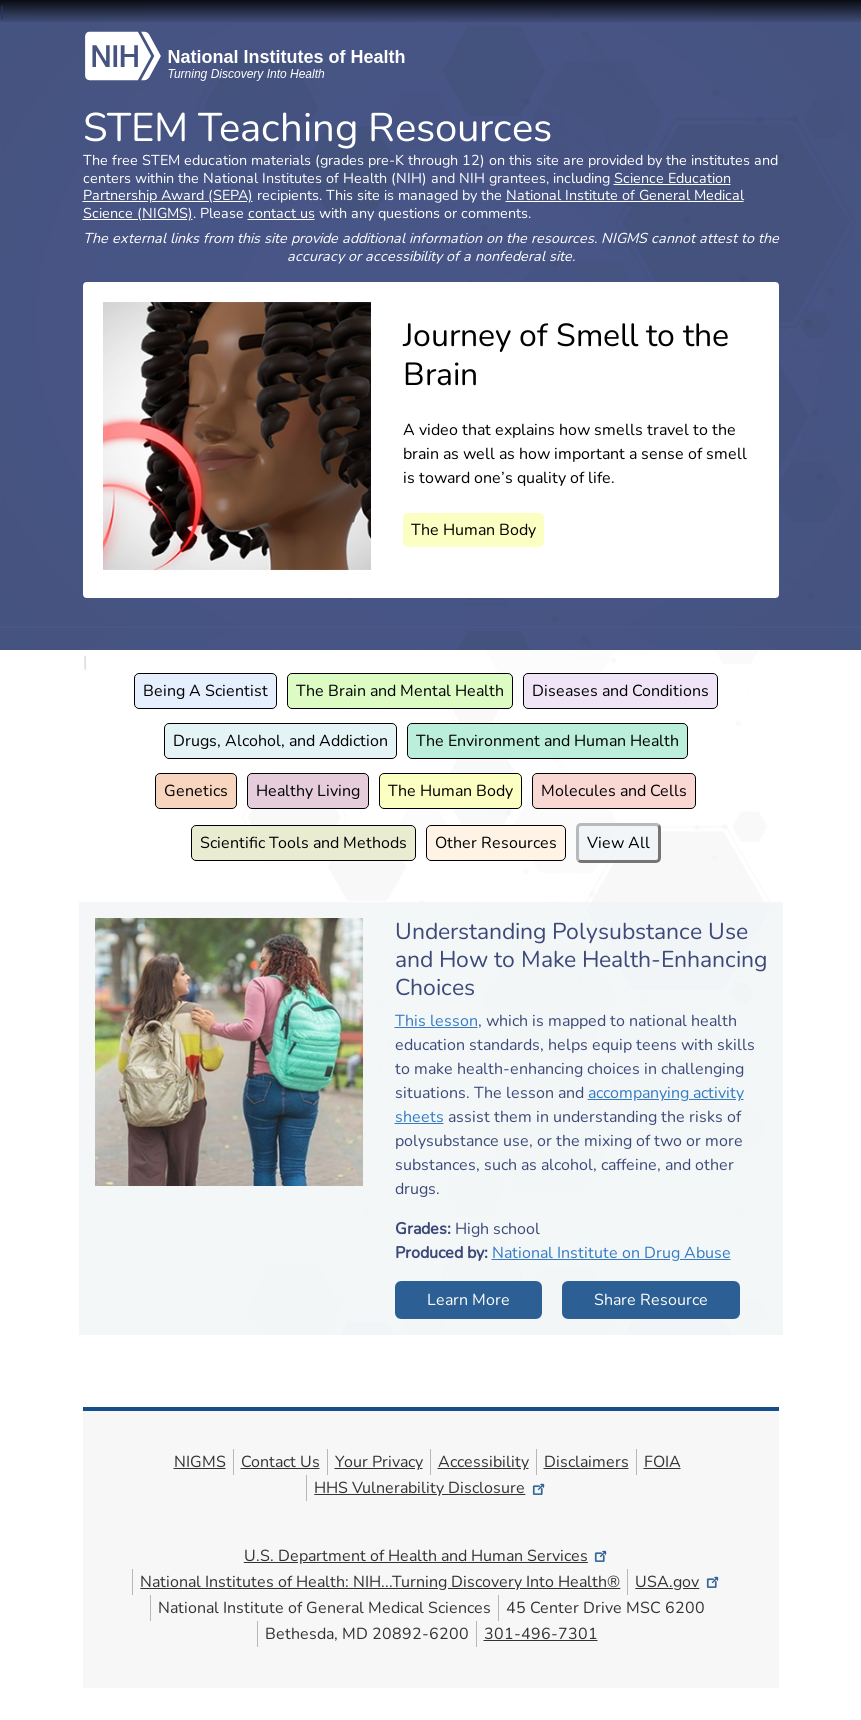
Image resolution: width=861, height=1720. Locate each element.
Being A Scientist (205, 691)
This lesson (436, 1021)
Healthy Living (308, 791)
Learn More (468, 1300)
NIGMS (200, 1462)
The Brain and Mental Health (400, 691)
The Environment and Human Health (547, 741)
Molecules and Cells (614, 791)
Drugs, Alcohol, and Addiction (280, 741)
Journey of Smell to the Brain (566, 354)
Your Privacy (379, 1462)
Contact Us (280, 1462)
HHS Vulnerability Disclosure (430, 1488)
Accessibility (483, 1462)
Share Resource (651, 1300)
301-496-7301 (541, 1634)
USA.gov (678, 1582)
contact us (281, 213)
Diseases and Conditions (620, 691)
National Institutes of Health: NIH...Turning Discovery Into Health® (380, 1582)
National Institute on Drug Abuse (611, 1253)
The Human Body (473, 530)
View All (618, 843)
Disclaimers (586, 1462)
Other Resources (496, 843)
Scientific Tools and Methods (303, 843)
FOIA (662, 1462)
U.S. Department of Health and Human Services (427, 1556)
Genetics (196, 791)
